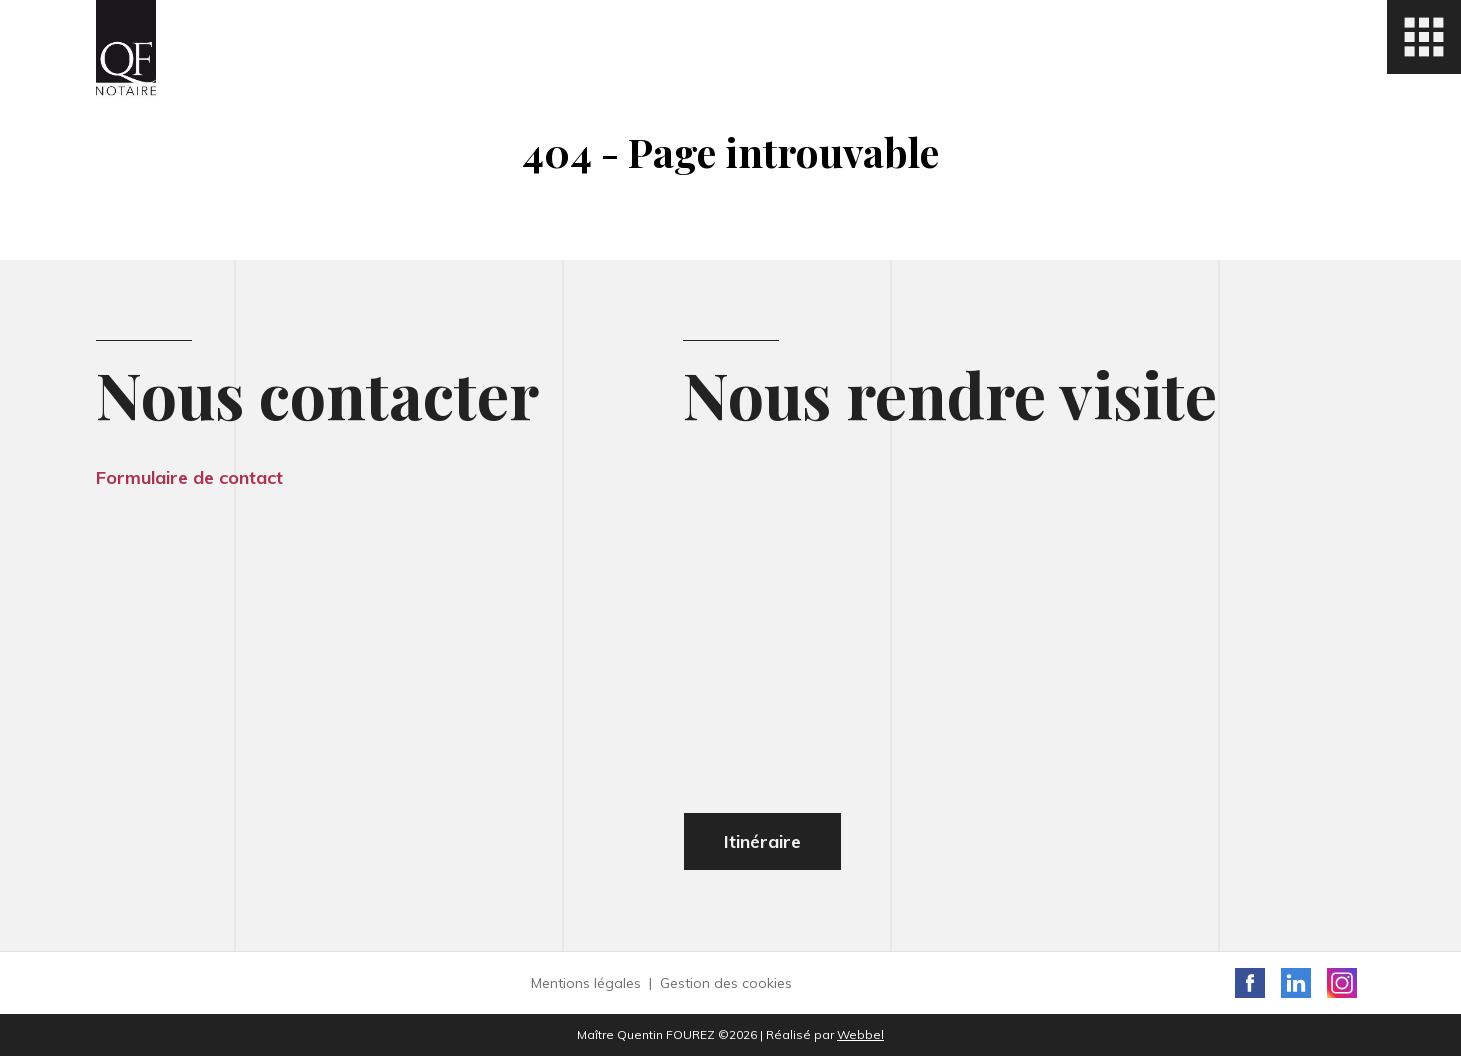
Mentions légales (586, 983)
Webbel (860, 1034)
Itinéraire (762, 841)
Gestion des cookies (726, 983)
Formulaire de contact (189, 477)
